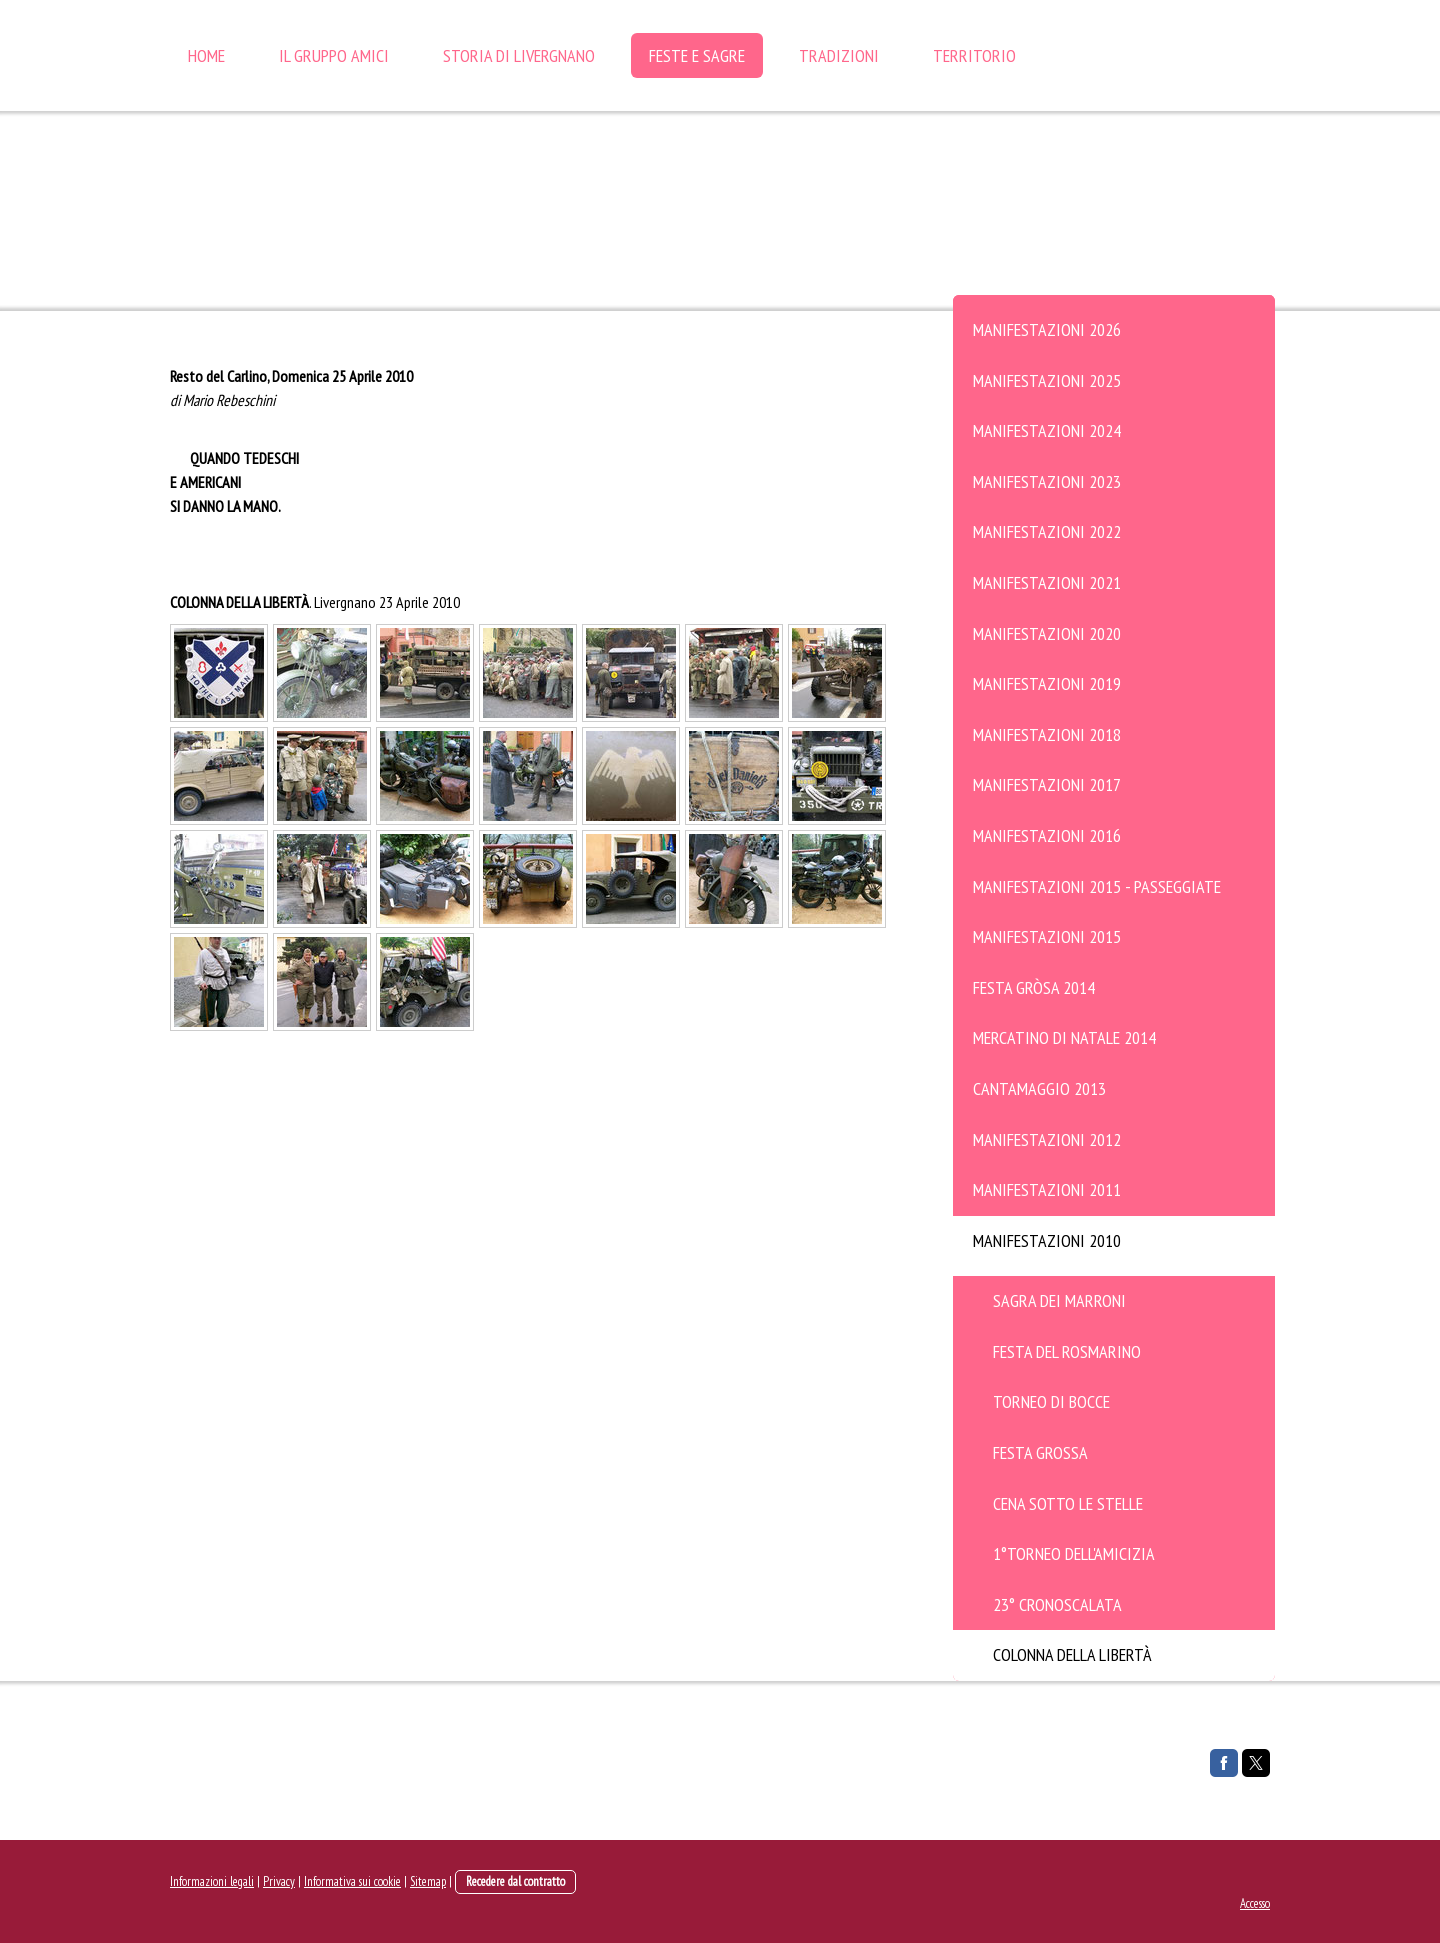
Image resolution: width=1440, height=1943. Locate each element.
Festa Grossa (1040, 1452)
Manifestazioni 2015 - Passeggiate (1097, 886)
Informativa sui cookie (352, 1881)
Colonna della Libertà (1072, 1654)
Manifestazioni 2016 (1047, 835)
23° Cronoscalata (1057, 1604)
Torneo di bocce (1051, 1401)
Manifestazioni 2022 (1047, 531)
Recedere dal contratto (515, 1881)
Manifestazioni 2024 (1047, 430)
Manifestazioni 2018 (1047, 734)
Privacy (279, 1881)
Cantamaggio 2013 (1039, 1088)
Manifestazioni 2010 (1047, 1240)
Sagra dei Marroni (1059, 1300)
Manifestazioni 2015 (1047, 936)
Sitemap (428, 1881)
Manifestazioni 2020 (1047, 633)
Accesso (1255, 1903)
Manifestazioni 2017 (1047, 784)
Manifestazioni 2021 (1047, 582)
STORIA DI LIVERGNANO (519, 55)
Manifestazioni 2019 (1047, 683)
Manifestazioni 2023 (1047, 481)
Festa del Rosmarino (1067, 1351)
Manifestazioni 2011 (1047, 1189)
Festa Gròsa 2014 (1034, 987)
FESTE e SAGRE (697, 55)
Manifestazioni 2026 (1047, 329)
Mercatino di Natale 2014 (1064, 1037)
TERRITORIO (974, 55)
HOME (206, 55)
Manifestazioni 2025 (1047, 380)
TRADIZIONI (839, 55)
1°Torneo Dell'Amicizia (1074, 1553)
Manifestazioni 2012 (1047, 1139)
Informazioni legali (212, 1881)
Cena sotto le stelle (1068, 1503)
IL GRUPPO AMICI (334, 55)
